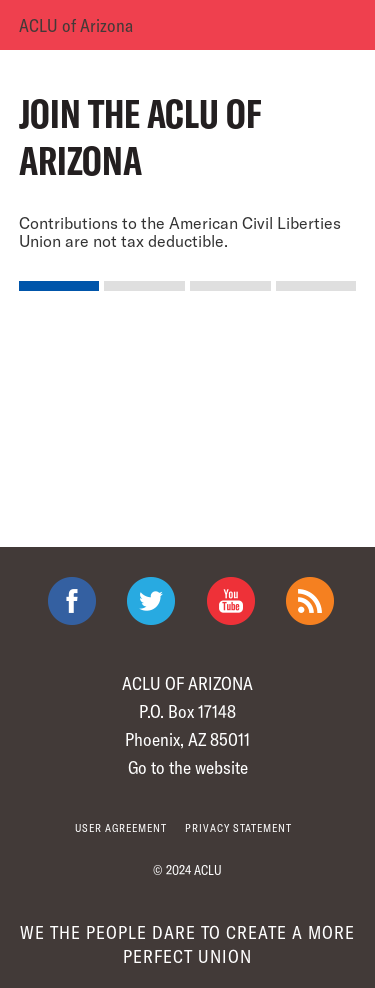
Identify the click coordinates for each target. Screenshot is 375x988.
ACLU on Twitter (151, 601)
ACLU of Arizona (76, 25)
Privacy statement (238, 827)
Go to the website (188, 767)
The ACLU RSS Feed (310, 601)
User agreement (121, 827)
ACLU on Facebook (72, 601)
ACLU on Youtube (231, 601)
